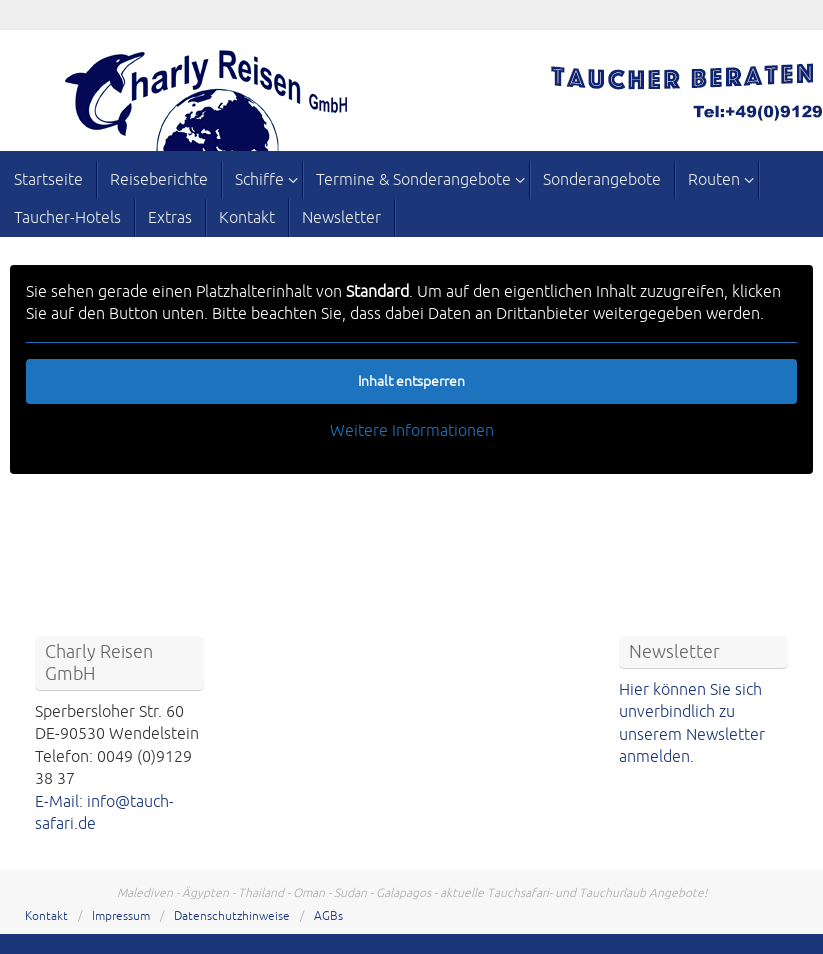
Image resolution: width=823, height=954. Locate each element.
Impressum (121, 916)
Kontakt (46, 916)
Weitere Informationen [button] (412, 431)
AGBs (328, 916)
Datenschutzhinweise (232, 916)
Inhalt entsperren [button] (411, 381)
